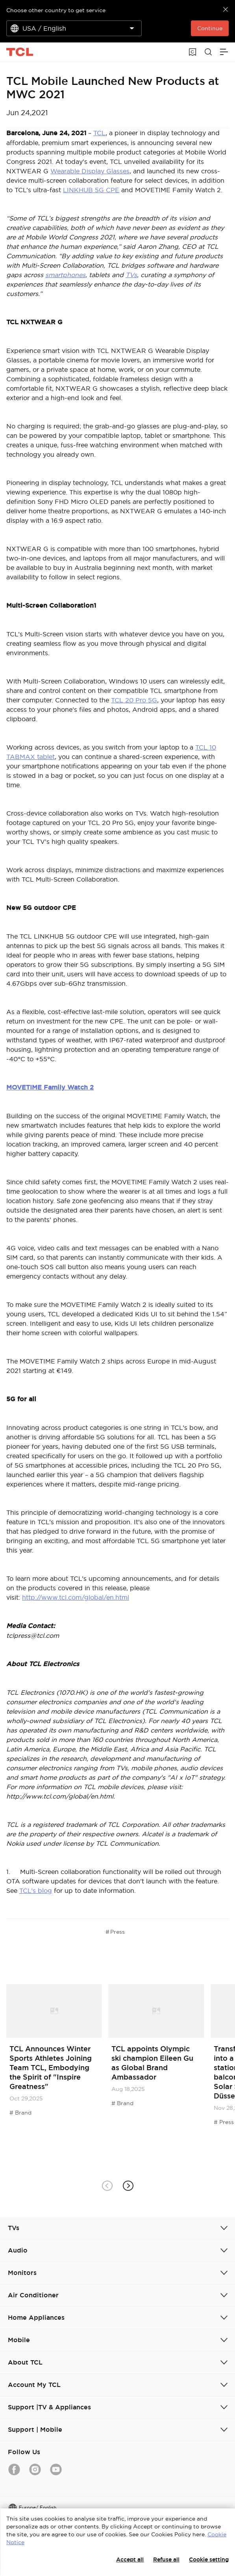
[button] (128, 2185)
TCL (99, 133)
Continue (209, 28)
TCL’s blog (35, 1890)
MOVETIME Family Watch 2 (50, 1087)
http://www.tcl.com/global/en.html (75, 1597)
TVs (131, 275)
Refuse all (166, 2559)
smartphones (65, 275)
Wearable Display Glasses (90, 171)
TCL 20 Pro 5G (134, 700)
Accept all (130, 2559)
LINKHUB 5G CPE (91, 190)
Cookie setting (209, 2559)
